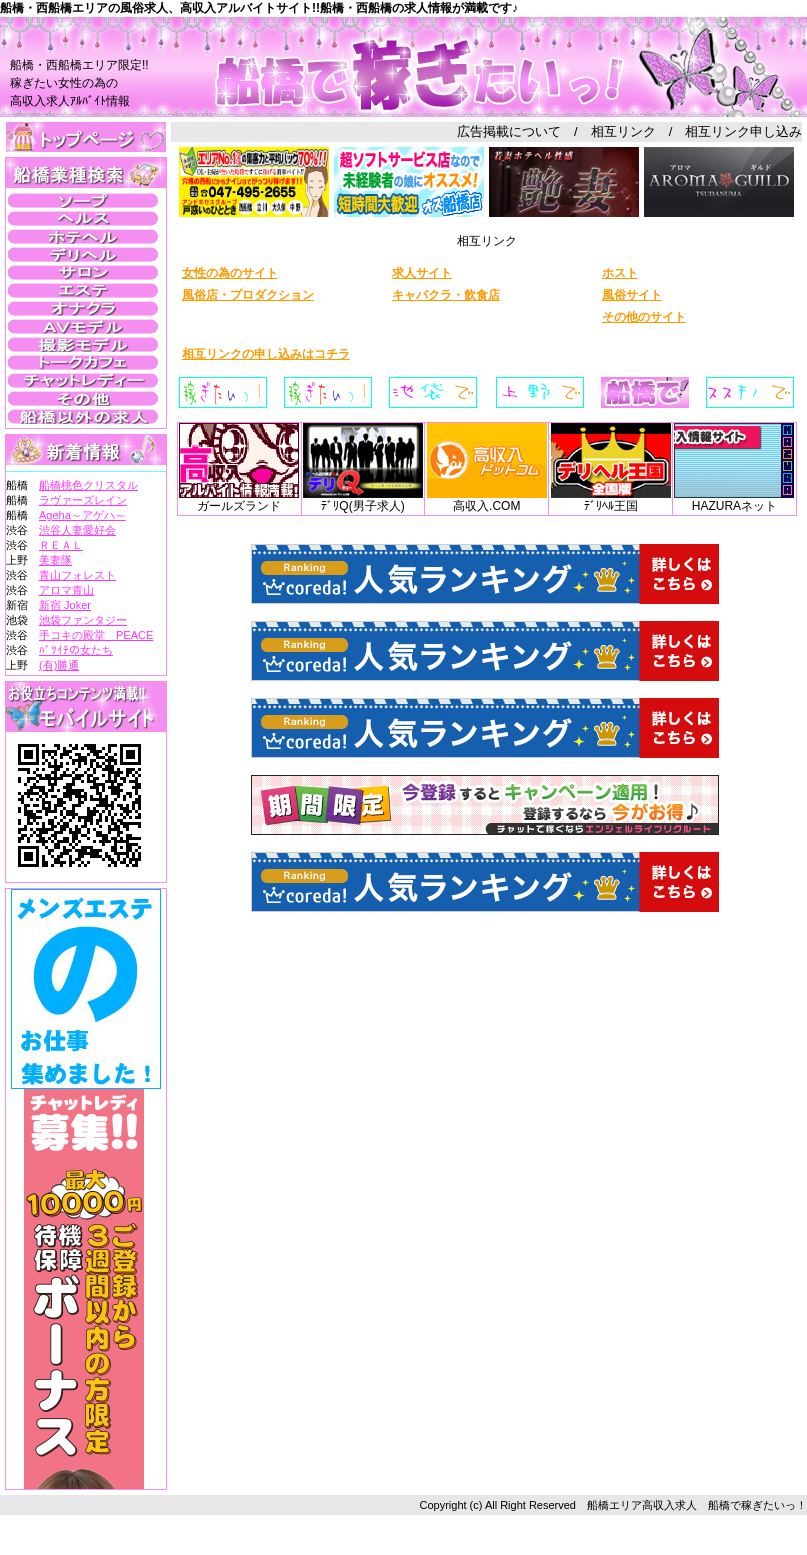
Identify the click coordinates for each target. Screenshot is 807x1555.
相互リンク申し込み (743, 131)
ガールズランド (239, 500)
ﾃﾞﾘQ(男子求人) (363, 500)
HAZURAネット (734, 500)
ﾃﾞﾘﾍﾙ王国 (611, 500)
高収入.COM (487, 500)
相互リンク (623, 131)
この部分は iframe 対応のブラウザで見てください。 (86, 293)
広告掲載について (509, 131)
